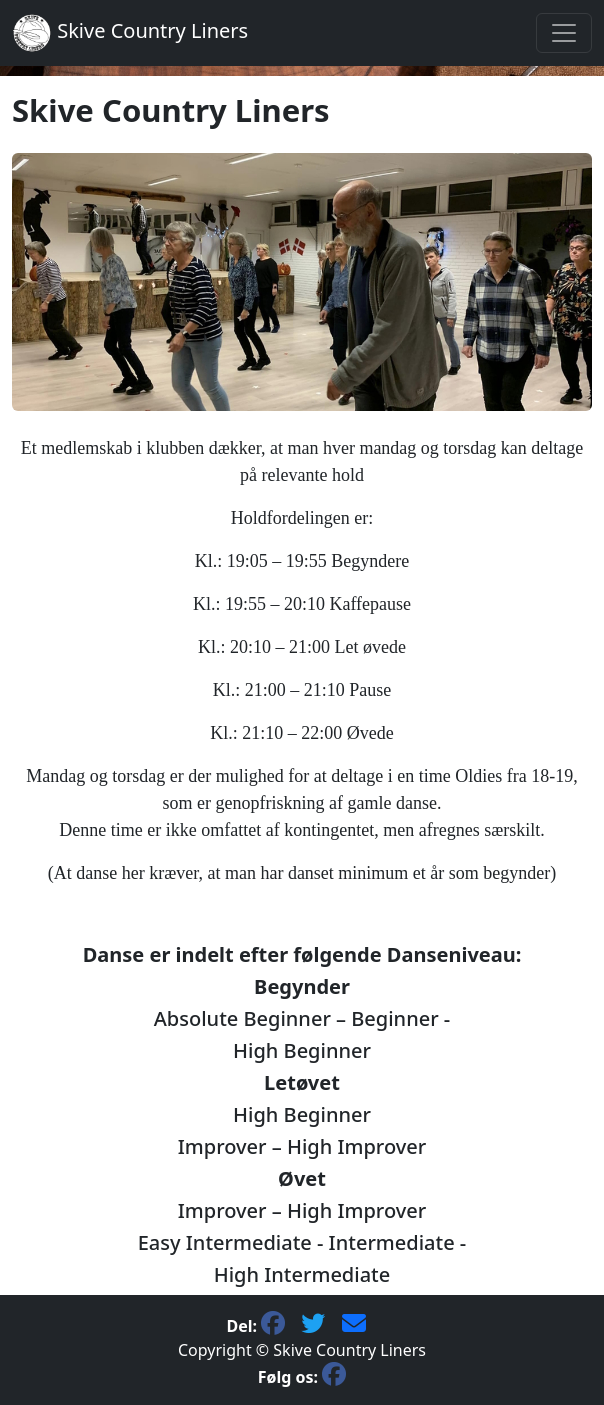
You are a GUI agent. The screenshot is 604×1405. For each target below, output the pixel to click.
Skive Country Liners (130, 33)
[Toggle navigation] (564, 33)
